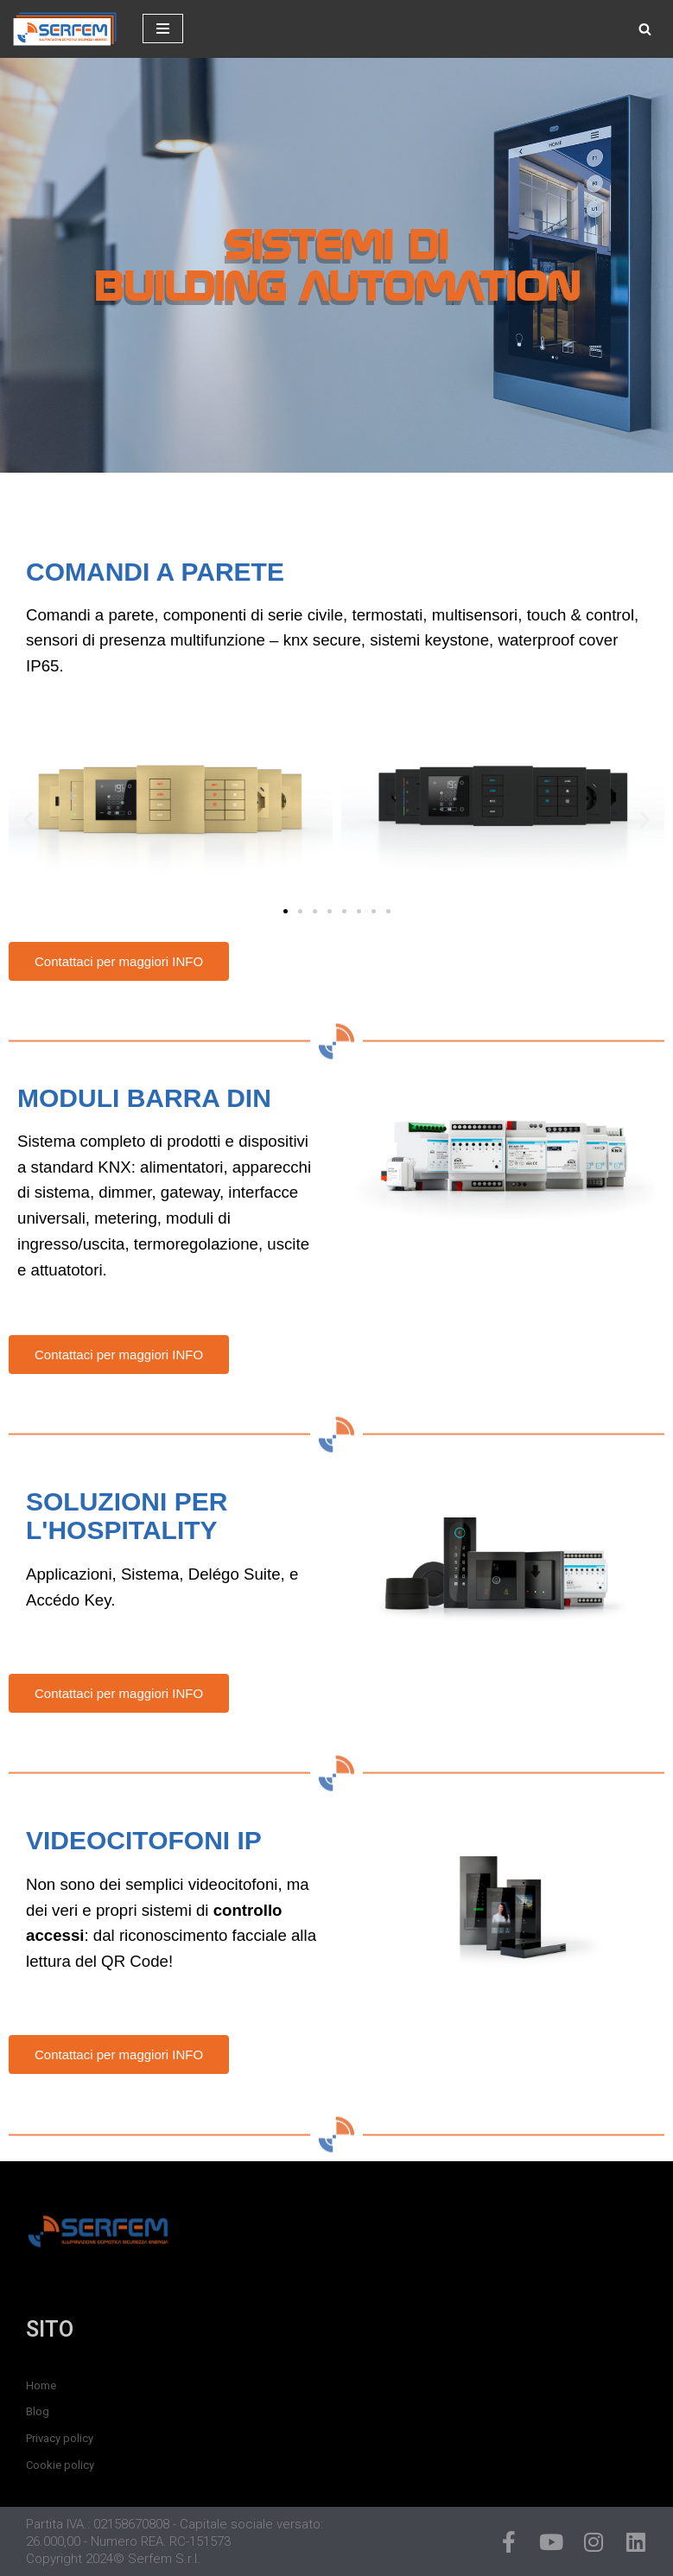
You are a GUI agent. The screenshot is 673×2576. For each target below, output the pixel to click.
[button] (28, 819)
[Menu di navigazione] (163, 28)
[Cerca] (644, 28)
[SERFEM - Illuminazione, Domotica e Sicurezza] (65, 29)
